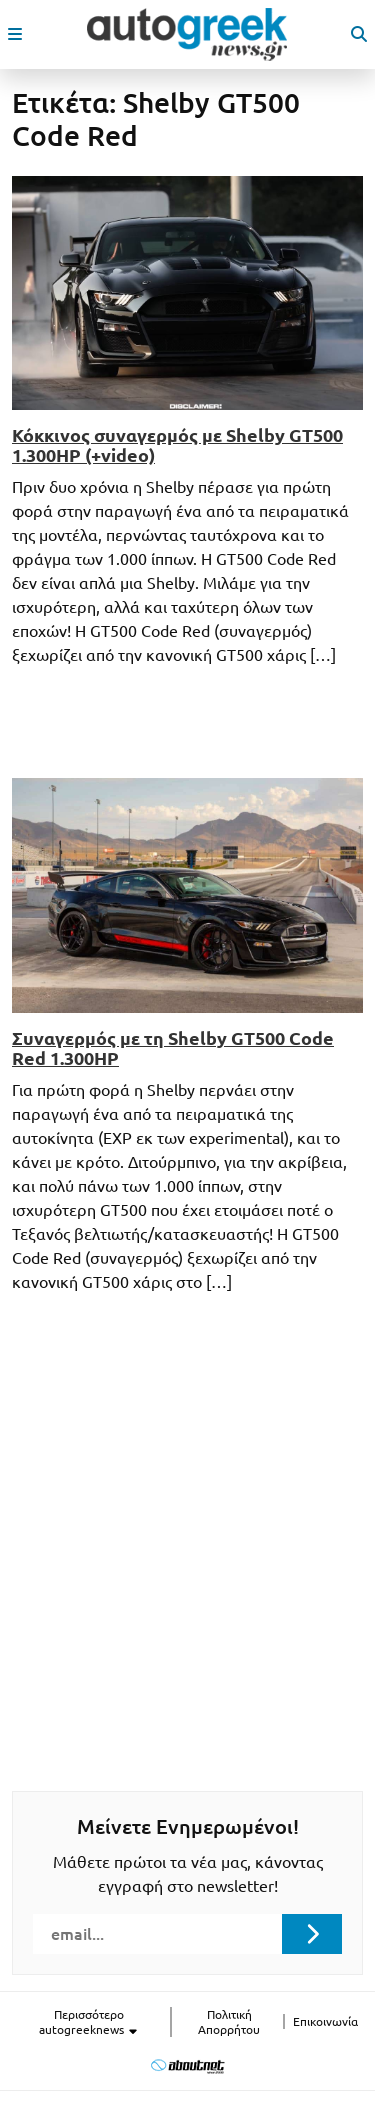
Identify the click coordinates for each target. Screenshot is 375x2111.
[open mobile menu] (15, 34)
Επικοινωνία (325, 2021)
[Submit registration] (312, 1934)
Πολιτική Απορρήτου (229, 2022)
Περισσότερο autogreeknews (89, 2022)
